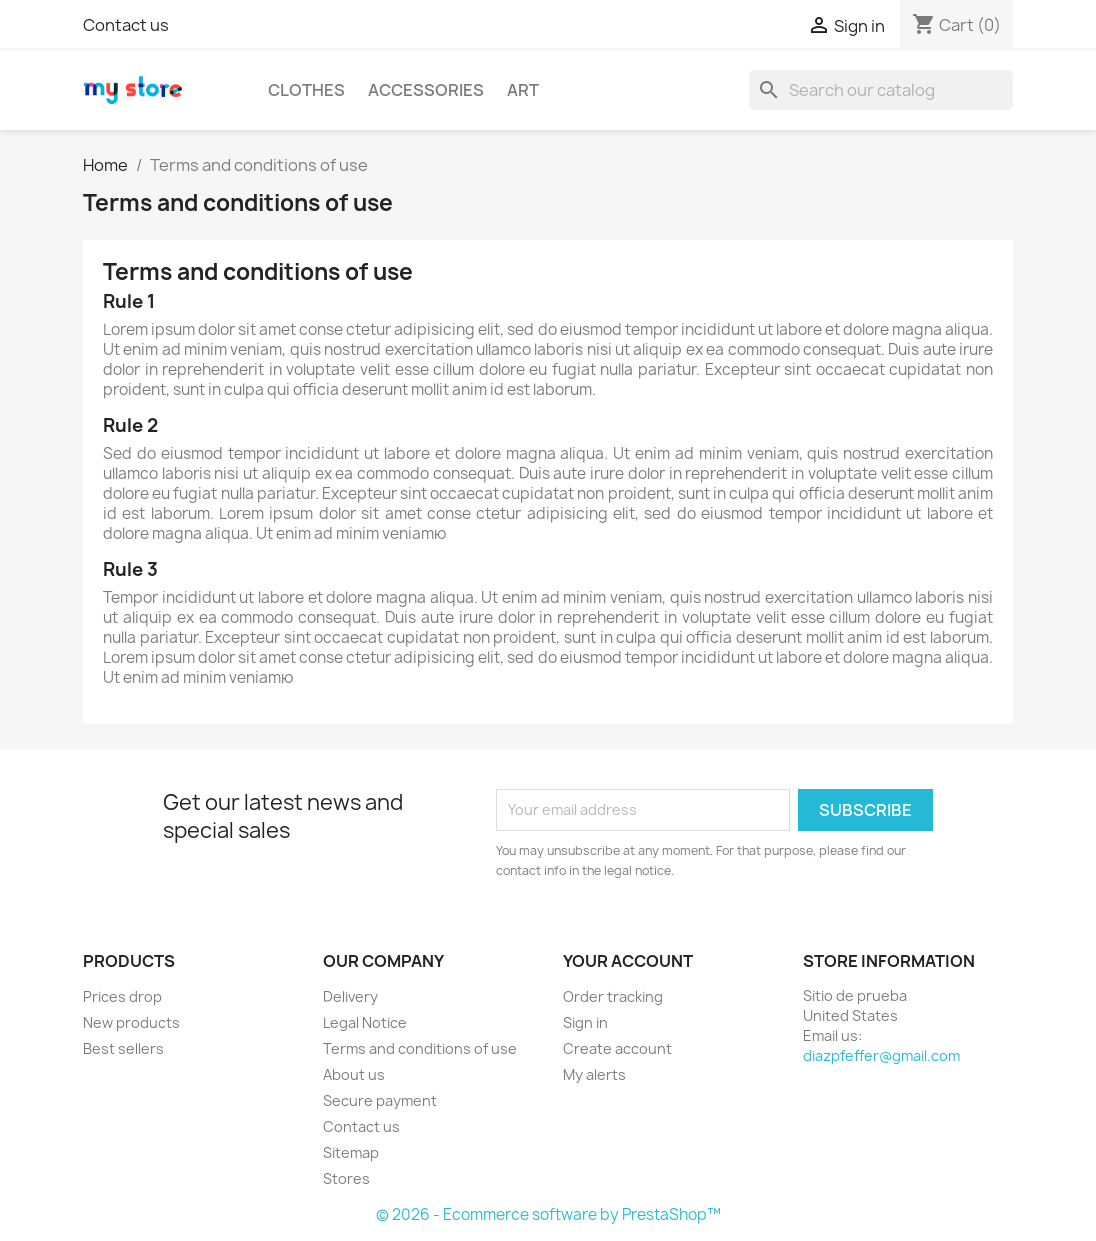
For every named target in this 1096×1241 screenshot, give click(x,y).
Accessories (426, 90)
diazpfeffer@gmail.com (881, 1055)
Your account (628, 961)
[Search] (881, 90)
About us (354, 1074)
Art (523, 90)
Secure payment (380, 1100)
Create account (617, 1048)
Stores (346, 1178)
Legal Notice (365, 1022)
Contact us (126, 25)
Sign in (585, 1022)
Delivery (350, 996)
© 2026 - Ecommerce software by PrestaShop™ (548, 1214)
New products (131, 1022)
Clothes (306, 90)
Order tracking (613, 996)
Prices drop (122, 996)
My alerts (594, 1074)
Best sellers (123, 1048)
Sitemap (351, 1152)
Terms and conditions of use (420, 1048)
